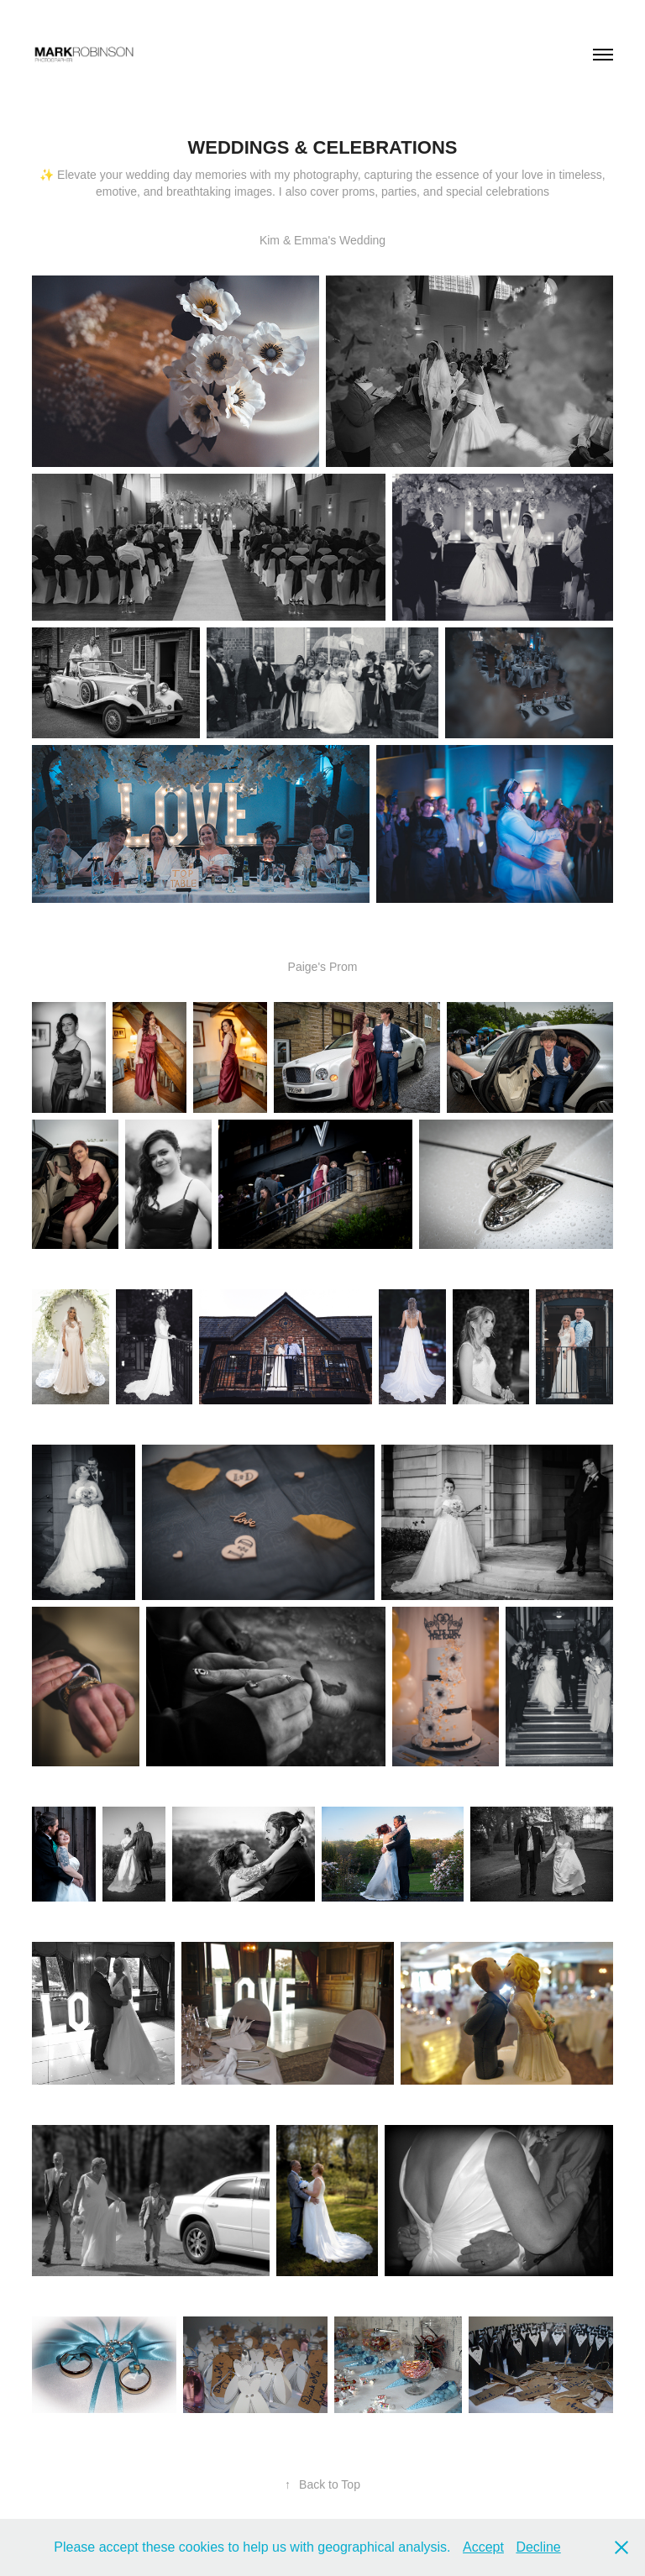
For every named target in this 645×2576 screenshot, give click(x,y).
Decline (538, 2547)
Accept (483, 2547)
